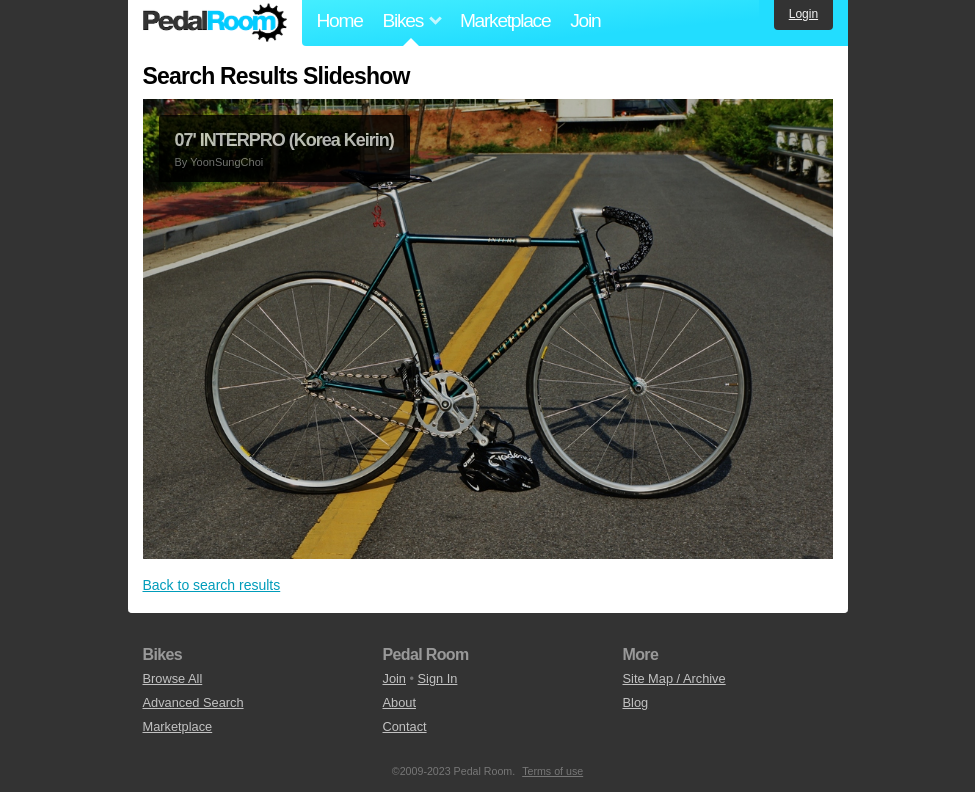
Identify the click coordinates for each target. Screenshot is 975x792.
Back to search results (212, 585)
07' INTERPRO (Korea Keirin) (284, 140)
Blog (636, 702)
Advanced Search (193, 702)
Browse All (173, 678)
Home (340, 20)
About (399, 702)
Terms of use (552, 771)
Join (585, 20)
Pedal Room (215, 23)
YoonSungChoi (226, 162)
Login (803, 14)
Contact (405, 726)
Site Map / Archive (674, 678)
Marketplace (505, 20)
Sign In (438, 678)
